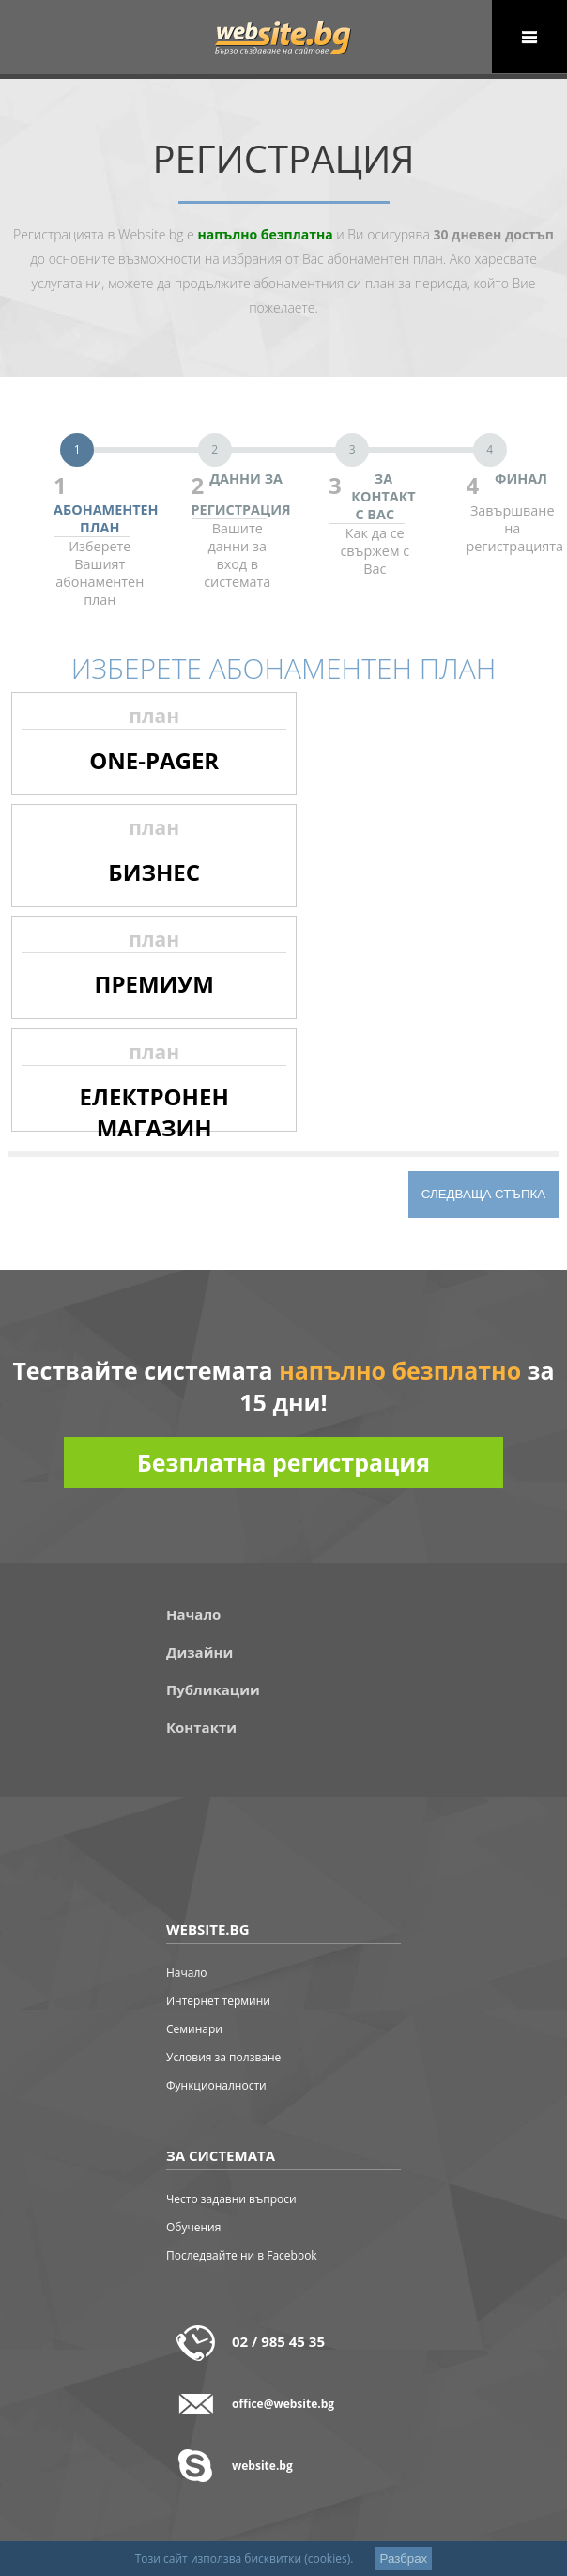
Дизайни (199, 1652)
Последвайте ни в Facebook (241, 2255)
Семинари (194, 2029)
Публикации (213, 1689)
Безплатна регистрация (283, 1462)
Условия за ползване (223, 2057)
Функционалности (216, 2085)
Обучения (193, 2227)
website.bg (262, 2466)
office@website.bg (283, 2404)
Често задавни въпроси (231, 2199)
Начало (193, 1614)
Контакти (201, 1727)
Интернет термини (218, 2001)
